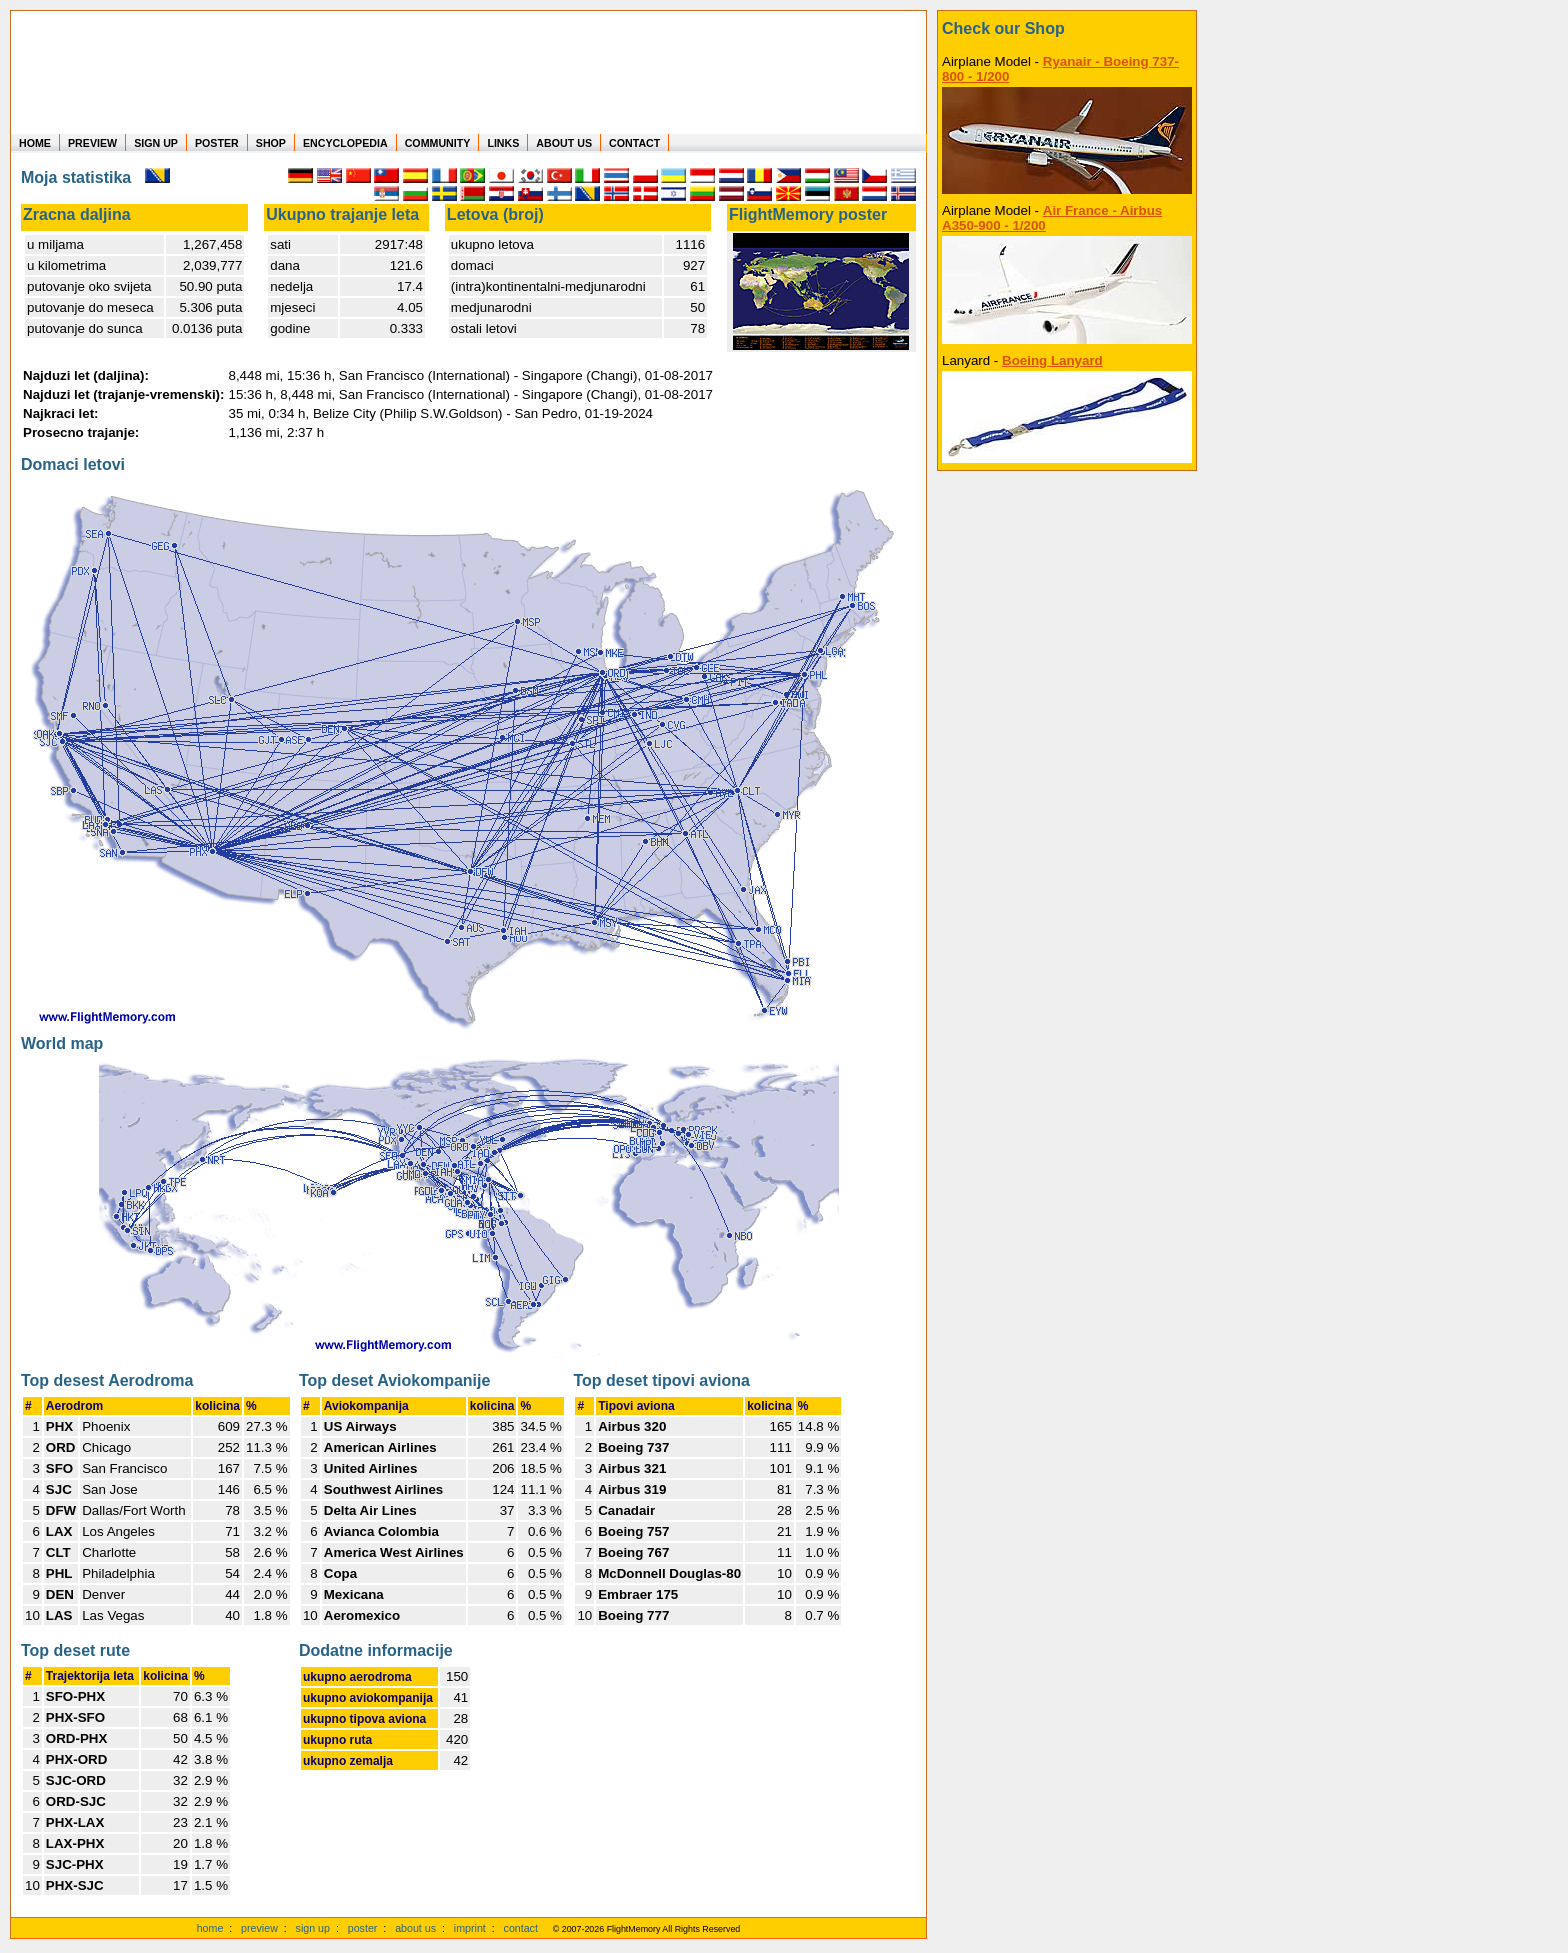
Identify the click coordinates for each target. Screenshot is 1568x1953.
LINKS (503, 143)
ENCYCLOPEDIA (345, 143)
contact (521, 1928)
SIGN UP (156, 143)
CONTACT (634, 143)
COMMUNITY (438, 143)
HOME (35, 143)
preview (259, 1928)
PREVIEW (92, 143)
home (210, 1928)
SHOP (271, 143)
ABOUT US (564, 143)
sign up (313, 1928)
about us (415, 1928)
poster (363, 1928)
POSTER (217, 143)
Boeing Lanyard (1052, 360)
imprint (470, 1928)
